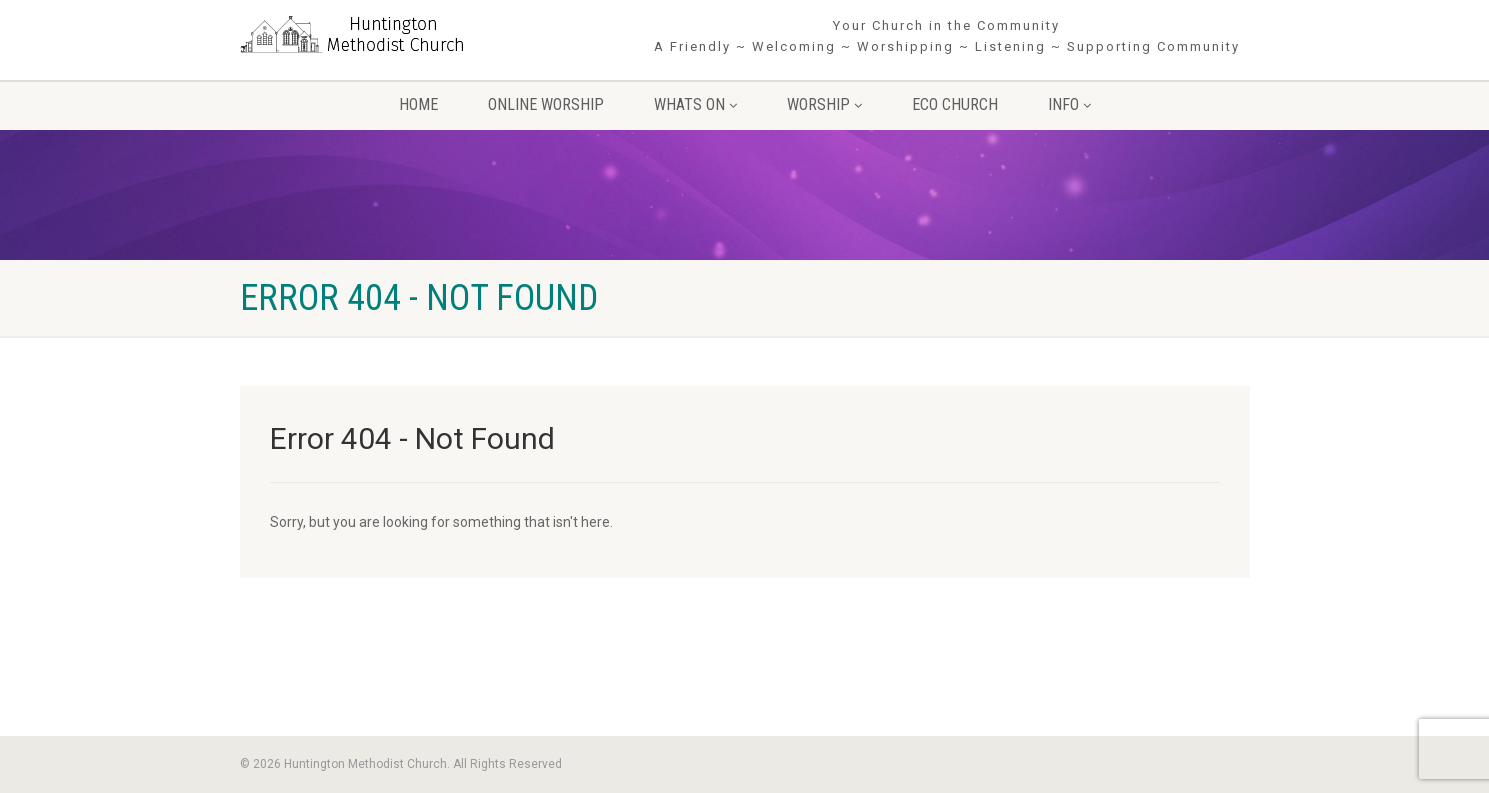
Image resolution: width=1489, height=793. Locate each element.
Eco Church (955, 104)
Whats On (695, 104)
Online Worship (546, 104)
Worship (824, 104)
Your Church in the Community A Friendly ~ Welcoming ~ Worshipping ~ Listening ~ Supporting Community (947, 36)
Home (418, 104)
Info (1069, 104)
